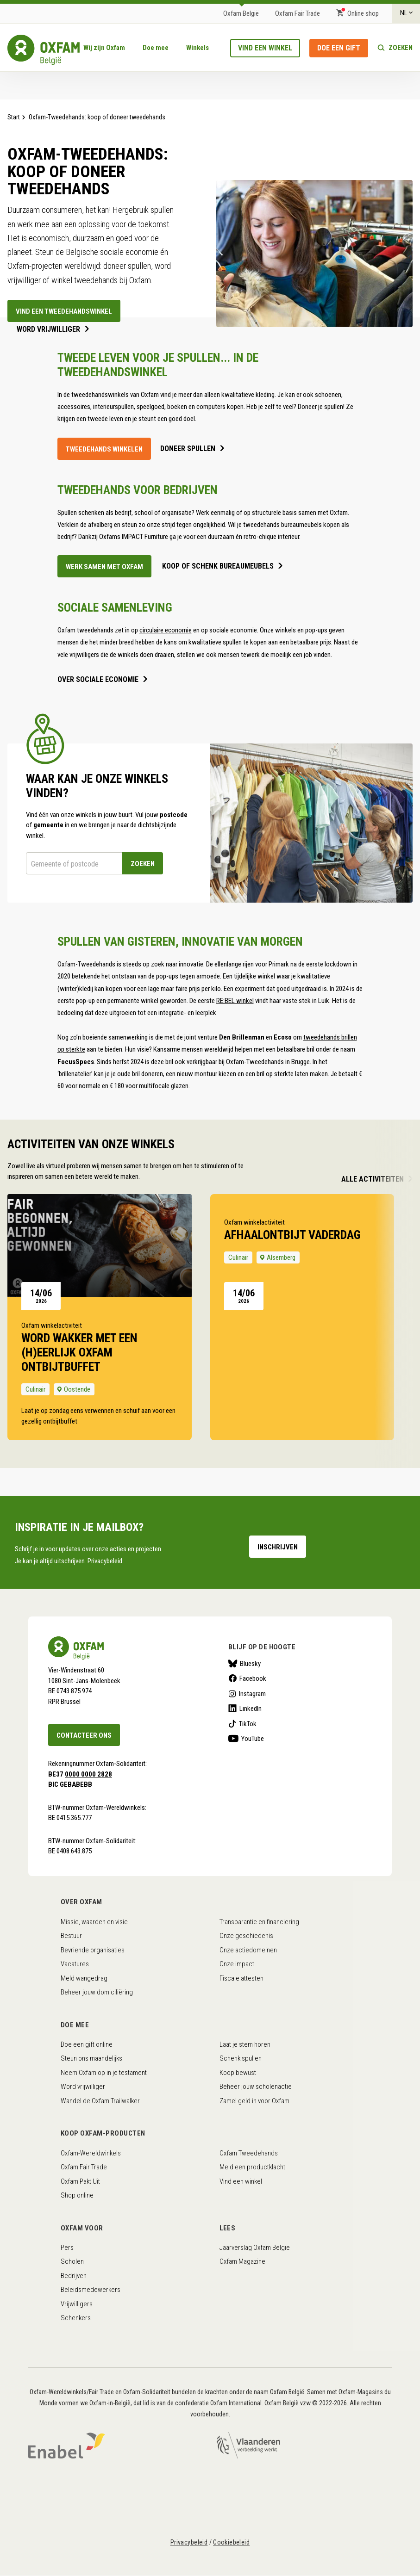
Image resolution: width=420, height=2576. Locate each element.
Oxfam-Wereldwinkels (91, 2153)
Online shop (363, 13)
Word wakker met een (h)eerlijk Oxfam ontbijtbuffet (79, 1352)
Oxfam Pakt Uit (80, 2181)
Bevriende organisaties (93, 1950)
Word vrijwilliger (48, 329)
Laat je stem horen (244, 2044)
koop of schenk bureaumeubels (218, 566)
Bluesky (250, 1664)
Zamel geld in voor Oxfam (254, 2101)
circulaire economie (165, 630)
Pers (67, 2247)
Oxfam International (236, 2403)
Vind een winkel (265, 47)
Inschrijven (277, 1547)
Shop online (77, 2195)
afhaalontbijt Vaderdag (292, 1235)
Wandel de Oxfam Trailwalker (100, 2101)
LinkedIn (250, 1708)
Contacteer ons (84, 1735)
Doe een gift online (87, 2044)
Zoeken (401, 47)
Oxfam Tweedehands (248, 2153)
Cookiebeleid (231, 2542)
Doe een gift (338, 47)
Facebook (252, 1678)
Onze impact (236, 1964)
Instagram (252, 1694)
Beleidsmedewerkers (90, 2289)
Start (13, 117)
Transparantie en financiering (259, 1922)
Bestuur (71, 1936)
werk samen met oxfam (104, 567)
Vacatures (75, 1964)
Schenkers (76, 2318)
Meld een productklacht (252, 2167)
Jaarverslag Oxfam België (254, 2247)
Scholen (72, 2261)
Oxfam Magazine (242, 2261)
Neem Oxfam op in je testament (104, 2072)
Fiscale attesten (241, 1978)
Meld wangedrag (84, 1978)
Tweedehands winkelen (104, 449)
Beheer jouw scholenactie (255, 2086)
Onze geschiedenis (246, 1936)
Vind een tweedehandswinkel (64, 311)
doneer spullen (187, 448)
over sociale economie (97, 679)
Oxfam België (241, 13)
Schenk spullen (240, 2058)
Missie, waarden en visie (94, 1922)
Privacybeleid (105, 1561)
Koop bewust (237, 2072)
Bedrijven (74, 2276)
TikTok (248, 1724)
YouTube (252, 1738)
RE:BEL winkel (235, 1001)
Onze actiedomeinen (248, 1950)
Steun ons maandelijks (91, 2058)
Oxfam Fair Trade (297, 13)
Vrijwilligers (77, 2304)
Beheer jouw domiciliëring (97, 1992)
